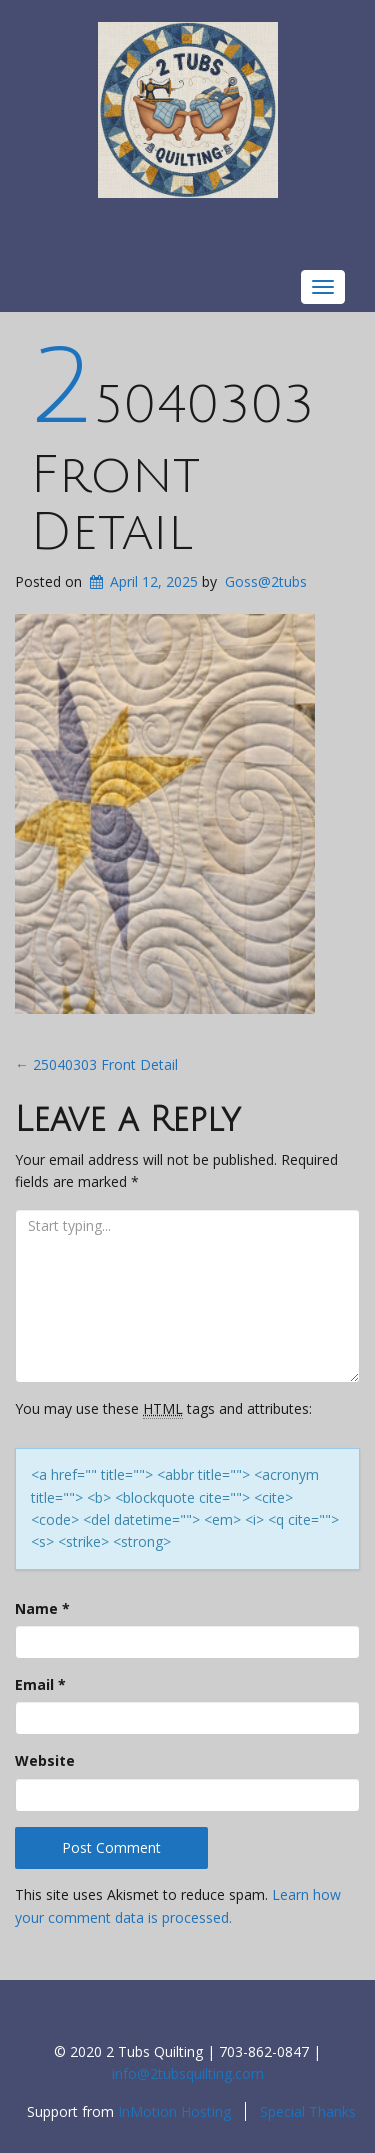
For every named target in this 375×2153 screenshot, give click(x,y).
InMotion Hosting (174, 2111)
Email (40, 1684)
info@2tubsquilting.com (188, 2073)
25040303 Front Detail (172, 469)
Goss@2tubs (266, 581)
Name (42, 1608)
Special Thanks (308, 2111)
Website (45, 1760)
